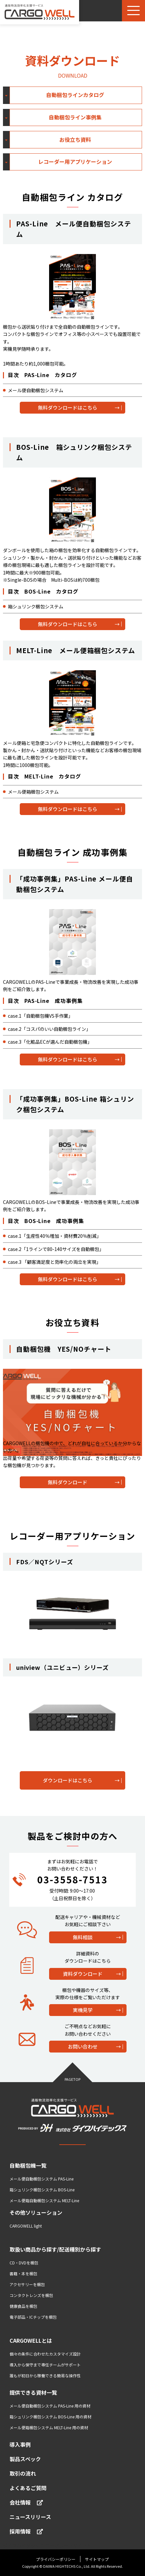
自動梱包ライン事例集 (75, 117)
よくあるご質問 (28, 2488)
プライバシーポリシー (55, 2559)
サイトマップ (97, 2559)
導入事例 (20, 2444)
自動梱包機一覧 (28, 2165)
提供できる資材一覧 (33, 2392)
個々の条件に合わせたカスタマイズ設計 (45, 2354)
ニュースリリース (30, 2517)
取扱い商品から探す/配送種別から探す (55, 2249)
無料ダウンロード (67, 1482)
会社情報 (26, 2502)
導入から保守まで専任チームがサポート (45, 2364)
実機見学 (83, 2009)
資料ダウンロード (82, 1973)
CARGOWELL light (26, 2226)
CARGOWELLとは (31, 2340)
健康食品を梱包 (23, 2306)
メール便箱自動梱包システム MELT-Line (44, 2200)
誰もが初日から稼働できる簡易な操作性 (45, 2375)
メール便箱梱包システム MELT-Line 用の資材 (49, 2427)
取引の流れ (23, 2473)
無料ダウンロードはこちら (67, 407)
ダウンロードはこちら (67, 1780)
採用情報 (26, 2531)
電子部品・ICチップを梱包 (33, 2317)
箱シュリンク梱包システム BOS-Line (42, 2189)
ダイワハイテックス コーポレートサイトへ (47, 2545)
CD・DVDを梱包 (24, 2262)
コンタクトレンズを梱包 (31, 2295)
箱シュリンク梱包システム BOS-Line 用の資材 (50, 2416)
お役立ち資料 (75, 139)
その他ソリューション (36, 2212)
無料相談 (83, 1937)
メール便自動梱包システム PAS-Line (41, 2178)
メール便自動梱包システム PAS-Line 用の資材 (50, 2406)
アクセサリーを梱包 (27, 2284)
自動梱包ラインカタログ (75, 95)
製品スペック (25, 2459)
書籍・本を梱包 (23, 2273)
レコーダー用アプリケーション (75, 162)
